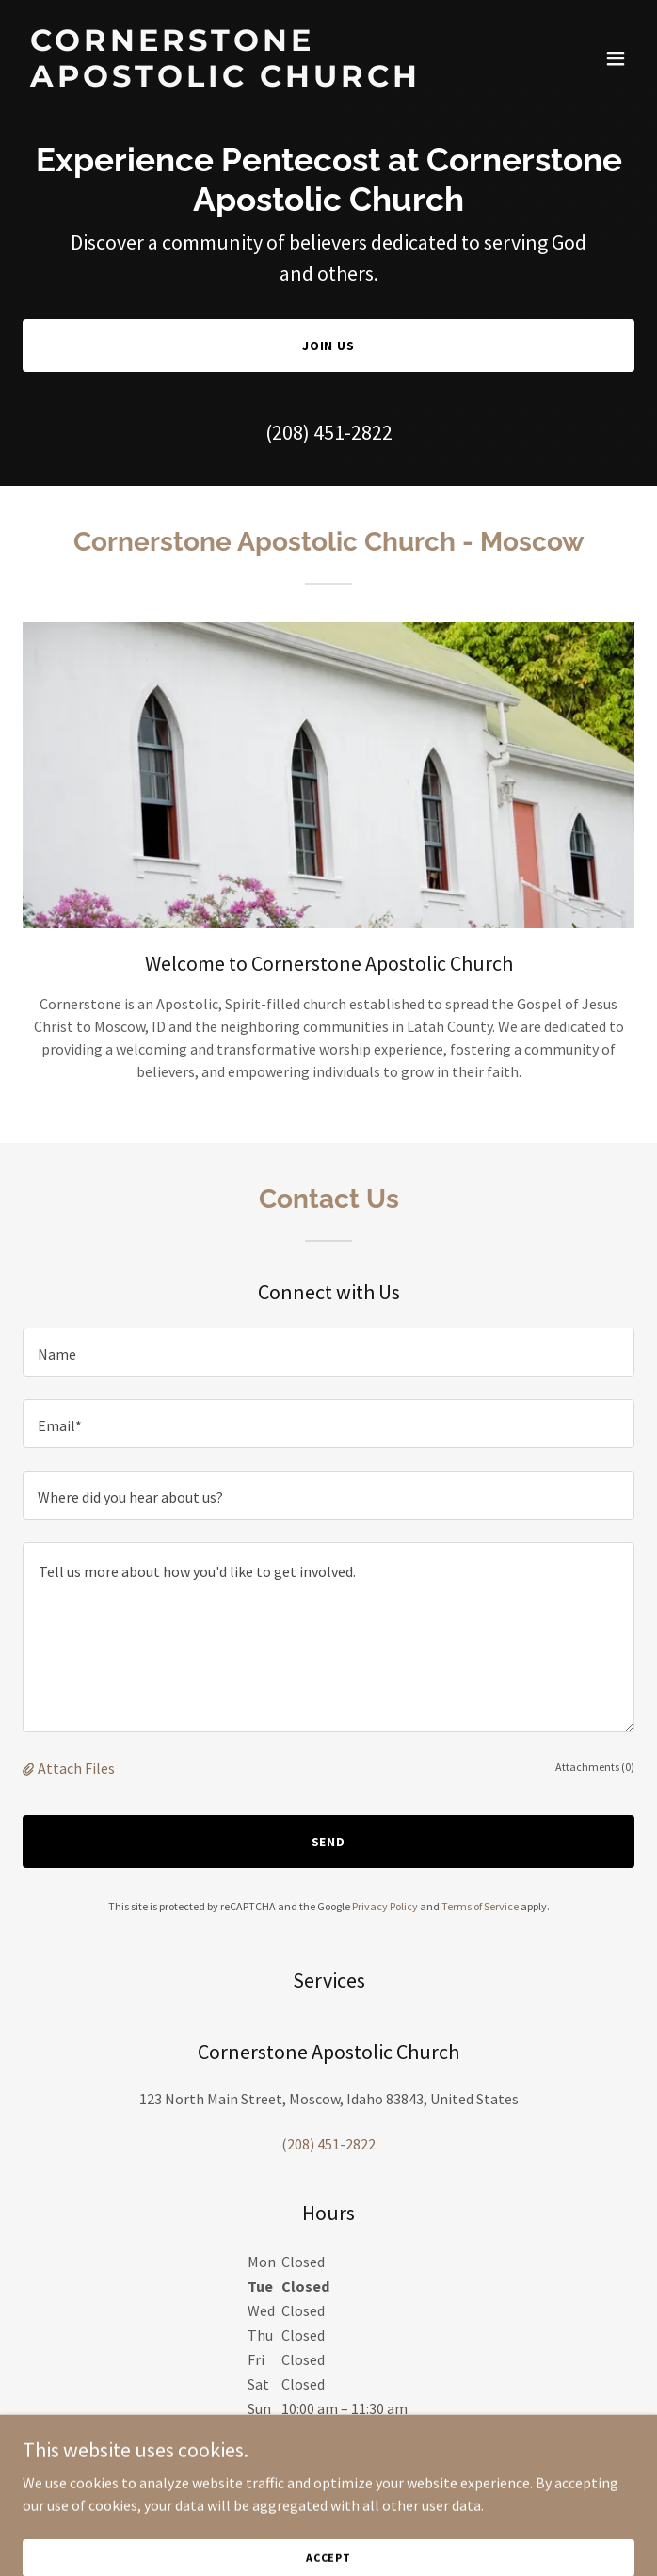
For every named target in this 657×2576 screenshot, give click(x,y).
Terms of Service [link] (480, 1906)
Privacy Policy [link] (385, 1906)
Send (329, 1841)
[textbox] (328, 1352)
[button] (615, 58)
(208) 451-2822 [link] (329, 432)
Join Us (329, 345)
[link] (236, 81)
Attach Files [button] (76, 1768)
